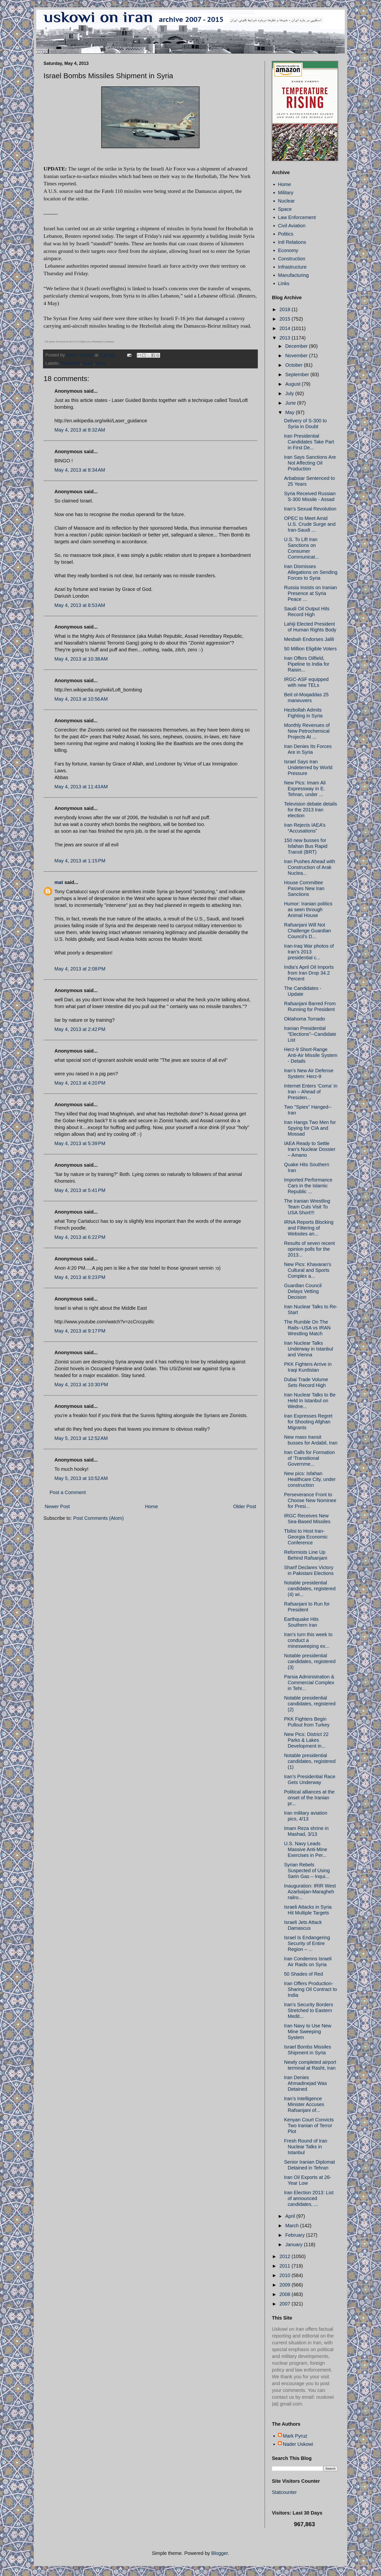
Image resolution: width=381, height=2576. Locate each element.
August (293, 384)
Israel (88, 363)
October (294, 365)
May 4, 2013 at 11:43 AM (81, 786)
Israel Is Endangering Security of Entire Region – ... (307, 1943)
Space (285, 209)
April (290, 2216)
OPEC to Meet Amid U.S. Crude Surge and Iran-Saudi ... (310, 524)
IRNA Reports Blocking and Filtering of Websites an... (308, 1227)
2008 (285, 2294)
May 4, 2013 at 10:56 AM (81, 699)
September (297, 374)
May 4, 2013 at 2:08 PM (79, 968)
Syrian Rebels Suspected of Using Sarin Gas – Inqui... (307, 1870)
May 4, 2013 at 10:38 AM (81, 659)
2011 (285, 2266)
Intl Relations (292, 242)
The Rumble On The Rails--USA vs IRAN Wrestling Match (307, 1327)
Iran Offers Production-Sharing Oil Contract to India (310, 1989)
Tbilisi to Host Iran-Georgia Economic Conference (306, 1536)
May (290, 412)
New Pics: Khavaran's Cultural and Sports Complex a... (307, 1270)
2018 (285, 309)
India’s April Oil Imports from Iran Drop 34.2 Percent (309, 972)
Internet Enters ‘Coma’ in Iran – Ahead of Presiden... (310, 1091)
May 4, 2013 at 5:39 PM (79, 1143)
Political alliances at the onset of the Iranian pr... (309, 1797)
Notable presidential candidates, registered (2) (310, 1703)
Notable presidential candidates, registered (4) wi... (310, 1588)
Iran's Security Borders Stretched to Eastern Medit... (308, 2010)
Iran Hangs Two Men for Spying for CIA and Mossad (310, 1128)
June (291, 403)
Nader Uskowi (298, 2444)
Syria (101, 363)
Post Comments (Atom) (98, 1518)
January (294, 2244)
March (292, 2225)
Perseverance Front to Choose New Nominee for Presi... (310, 1500)
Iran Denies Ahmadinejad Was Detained (305, 2083)
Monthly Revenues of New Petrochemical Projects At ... (307, 731)
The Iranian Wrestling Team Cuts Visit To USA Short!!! (307, 1206)
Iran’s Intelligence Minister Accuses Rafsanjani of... (304, 2104)
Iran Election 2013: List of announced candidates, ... (308, 2198)
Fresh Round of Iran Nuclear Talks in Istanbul (305, 2146)
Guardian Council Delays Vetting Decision (303, 1291)
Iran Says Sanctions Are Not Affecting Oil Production (310, 462)
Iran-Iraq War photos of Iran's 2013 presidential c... (309, 951)
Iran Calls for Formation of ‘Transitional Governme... (309, 1458)
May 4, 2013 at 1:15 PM (79, 860)
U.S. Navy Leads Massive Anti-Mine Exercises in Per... (305, 1849)
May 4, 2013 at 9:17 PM (79, 1331)
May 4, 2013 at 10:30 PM (81, 1384)
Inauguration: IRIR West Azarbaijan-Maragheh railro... (310, 1891)
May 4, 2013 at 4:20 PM (79, 1083)
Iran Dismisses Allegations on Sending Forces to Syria (311, 572)
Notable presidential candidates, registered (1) (310, 1761)
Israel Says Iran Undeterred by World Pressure (308, 767)
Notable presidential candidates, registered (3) (310, 1661)
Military (285, 192)
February (295, 2235)
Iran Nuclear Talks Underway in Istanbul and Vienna (308, 1348)
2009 (285, 2284)
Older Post (244, 1506)
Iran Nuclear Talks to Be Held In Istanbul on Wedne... (310, 1400)
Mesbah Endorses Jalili (309, 639)
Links (283, 283)
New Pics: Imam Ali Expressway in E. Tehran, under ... (305, 788)
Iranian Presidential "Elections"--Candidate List (310, 1034)
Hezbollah (70, 363)
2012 (285, 2256)
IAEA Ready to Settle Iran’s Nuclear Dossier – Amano (309, 1149)
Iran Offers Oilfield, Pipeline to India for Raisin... (306, 663)
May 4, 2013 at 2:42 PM (79, 1029)
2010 (285, 2275)
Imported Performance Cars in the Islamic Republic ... (308, 1185)
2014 (285, 328)
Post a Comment (68, 1492)
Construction (291, 258)
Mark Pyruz (295, 2436)
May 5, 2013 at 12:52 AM (81, 1438)
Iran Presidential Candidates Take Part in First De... (309, 441)
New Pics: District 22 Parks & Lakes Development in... (306, 1740)
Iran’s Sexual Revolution (310, 508)
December (297, 346)
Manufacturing (293, 275)
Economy (288, 250)
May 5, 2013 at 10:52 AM (81, 1478)
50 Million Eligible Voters (310, 648)
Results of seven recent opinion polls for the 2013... (309, 1249)
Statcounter (284, 2492)
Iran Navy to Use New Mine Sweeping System (307, 2031)
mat (58, 882)
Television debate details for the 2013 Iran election (310, 809)
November (297, 355)
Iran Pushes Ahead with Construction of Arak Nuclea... (309, 867)
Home (151, 1506)
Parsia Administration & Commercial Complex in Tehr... (309, 1682)
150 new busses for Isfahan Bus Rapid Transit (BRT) (305, 846)
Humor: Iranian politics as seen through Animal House (308, 909)
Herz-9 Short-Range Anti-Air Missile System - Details (310, 1055)
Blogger (219, 2553)
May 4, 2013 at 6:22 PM (79, 1237)
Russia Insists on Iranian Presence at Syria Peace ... (310, 593)
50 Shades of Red (303, 1974)
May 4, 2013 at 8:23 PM (79, 1277)
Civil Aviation (291, 225)
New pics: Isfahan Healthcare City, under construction (310, 1479)
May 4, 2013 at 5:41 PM (79, 1190)
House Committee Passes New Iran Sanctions (304, 888)
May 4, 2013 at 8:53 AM (79, 605)
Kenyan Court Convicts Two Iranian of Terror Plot (309, 2125)
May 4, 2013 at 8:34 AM (79, 470)
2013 (285, 337)
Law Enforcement (297, 217)
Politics (285, 234)
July (290, 393)
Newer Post (57, 1506)
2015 (285, 319)
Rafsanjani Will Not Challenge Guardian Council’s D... (307, 930)
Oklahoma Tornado (304, 1018)
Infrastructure (292, 267)
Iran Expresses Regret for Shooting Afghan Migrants (308, 1421)
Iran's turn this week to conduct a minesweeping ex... (308, 1640)
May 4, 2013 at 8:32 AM (79, 430)
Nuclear (286, 201)
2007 (285, 2303)
